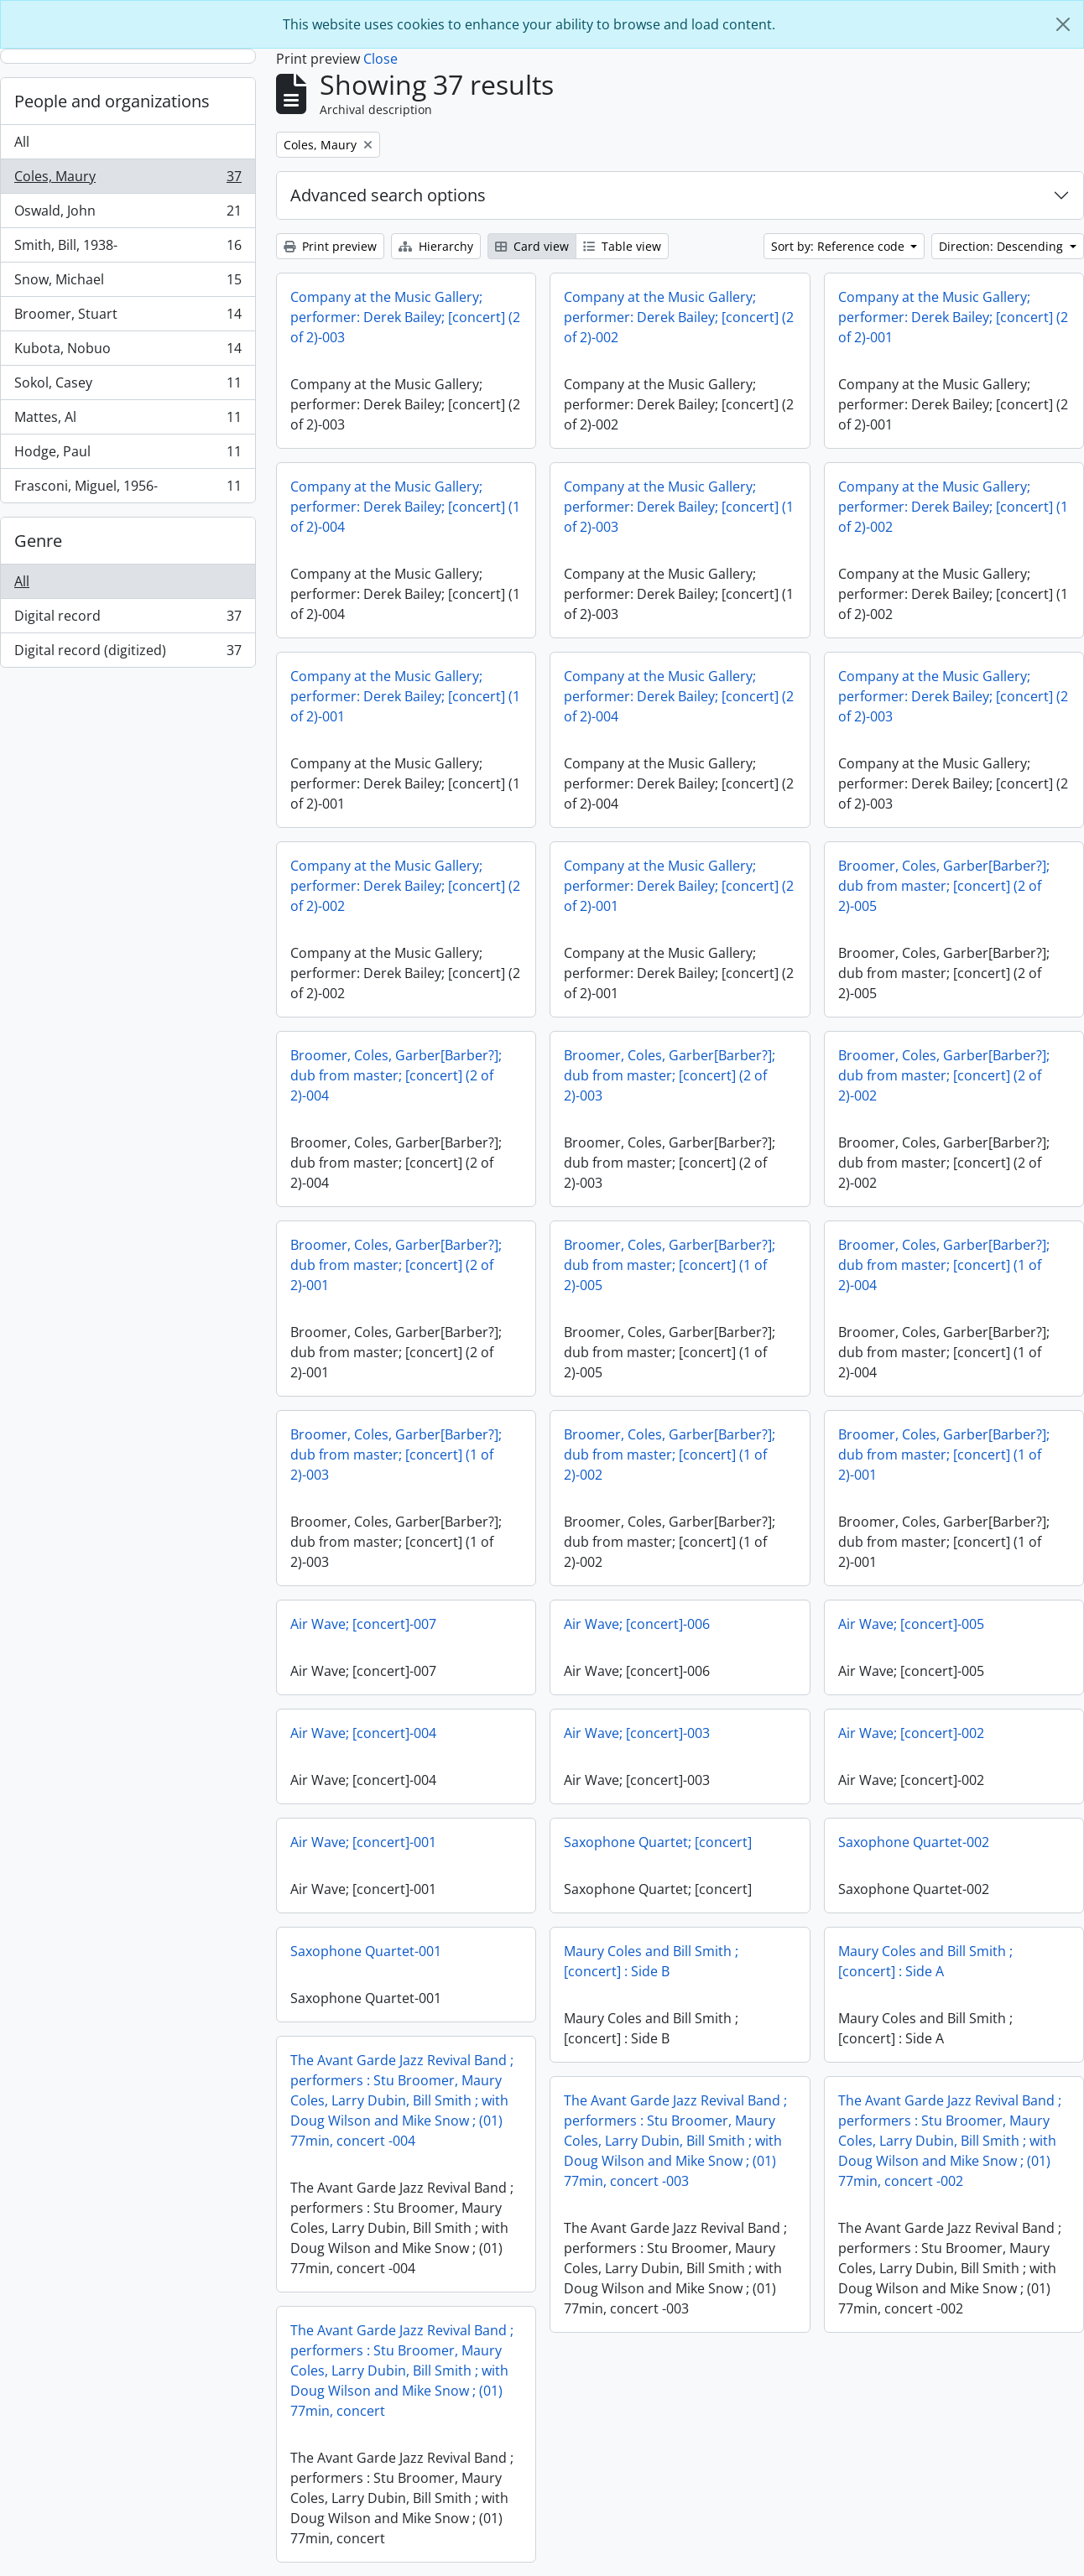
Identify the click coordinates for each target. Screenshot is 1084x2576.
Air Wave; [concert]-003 (637, 1733)
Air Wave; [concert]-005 (911, 1624)
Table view (622, 246)
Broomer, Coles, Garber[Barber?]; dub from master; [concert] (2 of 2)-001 (396, 1265)
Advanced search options (388, 195)
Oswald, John (127, 214)
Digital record (127, 619)
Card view (532, 246)
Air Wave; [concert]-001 (363, 1842)
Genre (38, 540)
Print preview (330, 246)
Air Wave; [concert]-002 (911, 1733)
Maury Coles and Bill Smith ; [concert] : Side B (651, 1961)
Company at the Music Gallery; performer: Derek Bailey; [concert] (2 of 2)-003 (405, 317)
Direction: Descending (1002, 246)
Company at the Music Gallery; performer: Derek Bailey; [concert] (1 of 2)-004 (405, 506)
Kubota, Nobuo (127, 352)
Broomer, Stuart (127, 317)
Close (380, 58)
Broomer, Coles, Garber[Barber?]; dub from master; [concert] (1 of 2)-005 (669, 1265)
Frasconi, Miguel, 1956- (127, 489)
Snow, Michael (127, 283)
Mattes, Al (127, 421)
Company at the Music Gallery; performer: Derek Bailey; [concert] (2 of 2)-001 (953, 317)
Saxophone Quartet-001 (365, 1951)
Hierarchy (436, 246)
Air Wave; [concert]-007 (363, 1624)
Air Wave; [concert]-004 (363, 1733)
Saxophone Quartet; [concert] (658, 1842)
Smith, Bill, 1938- (127, 249)
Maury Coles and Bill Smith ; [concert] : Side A (925, 1961)
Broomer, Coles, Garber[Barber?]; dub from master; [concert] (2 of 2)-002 (944, 1075)
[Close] (1063, 24)
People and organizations (112, 101)
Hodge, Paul (127, 455)
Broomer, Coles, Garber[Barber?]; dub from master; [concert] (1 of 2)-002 (669, 1454)
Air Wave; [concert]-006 (637, 1624)
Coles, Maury (127, 180)
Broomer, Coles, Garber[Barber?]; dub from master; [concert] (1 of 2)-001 (944, 1454)
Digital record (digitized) (127, 653)
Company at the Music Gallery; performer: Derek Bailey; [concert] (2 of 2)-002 (679, 317)
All (21, 142)
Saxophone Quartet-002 (913, 1842)
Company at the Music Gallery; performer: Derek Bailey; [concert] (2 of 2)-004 (679, 696)
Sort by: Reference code (839, 246)
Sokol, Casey (127, 386)
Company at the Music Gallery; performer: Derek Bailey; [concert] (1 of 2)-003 (679, 506)
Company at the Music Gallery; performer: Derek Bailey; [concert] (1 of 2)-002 (953, 506)
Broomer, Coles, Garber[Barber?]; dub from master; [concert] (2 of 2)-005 (944, 885)
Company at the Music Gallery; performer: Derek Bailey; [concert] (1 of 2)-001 (405, 696)
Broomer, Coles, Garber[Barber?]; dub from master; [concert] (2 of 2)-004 (396, 1075)
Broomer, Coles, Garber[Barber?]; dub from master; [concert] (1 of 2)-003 (396, 1454)
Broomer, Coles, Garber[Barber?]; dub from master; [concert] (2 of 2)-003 (669, 1075)
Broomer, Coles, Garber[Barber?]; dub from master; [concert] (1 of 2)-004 (944, 1265)
